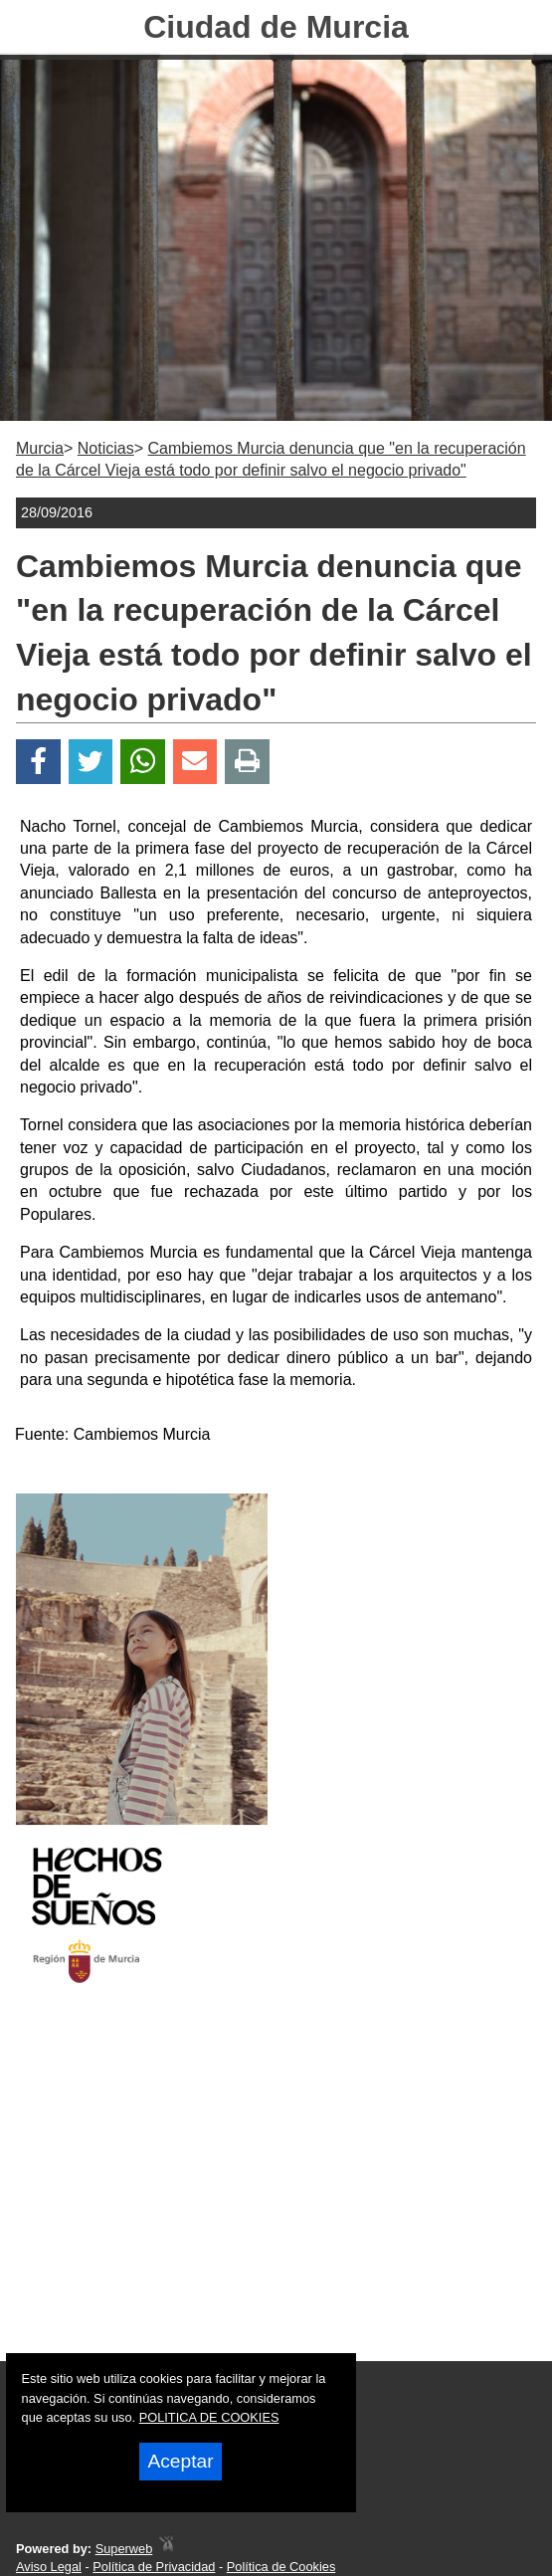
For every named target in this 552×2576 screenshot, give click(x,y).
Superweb (124, 2548)
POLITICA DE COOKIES (209, 2417)
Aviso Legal (49, 2566)
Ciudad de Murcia (276, 27)
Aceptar (180, 2461)
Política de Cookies (281, 2566)
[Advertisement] (276, 2190)
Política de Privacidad (153, 2566)
